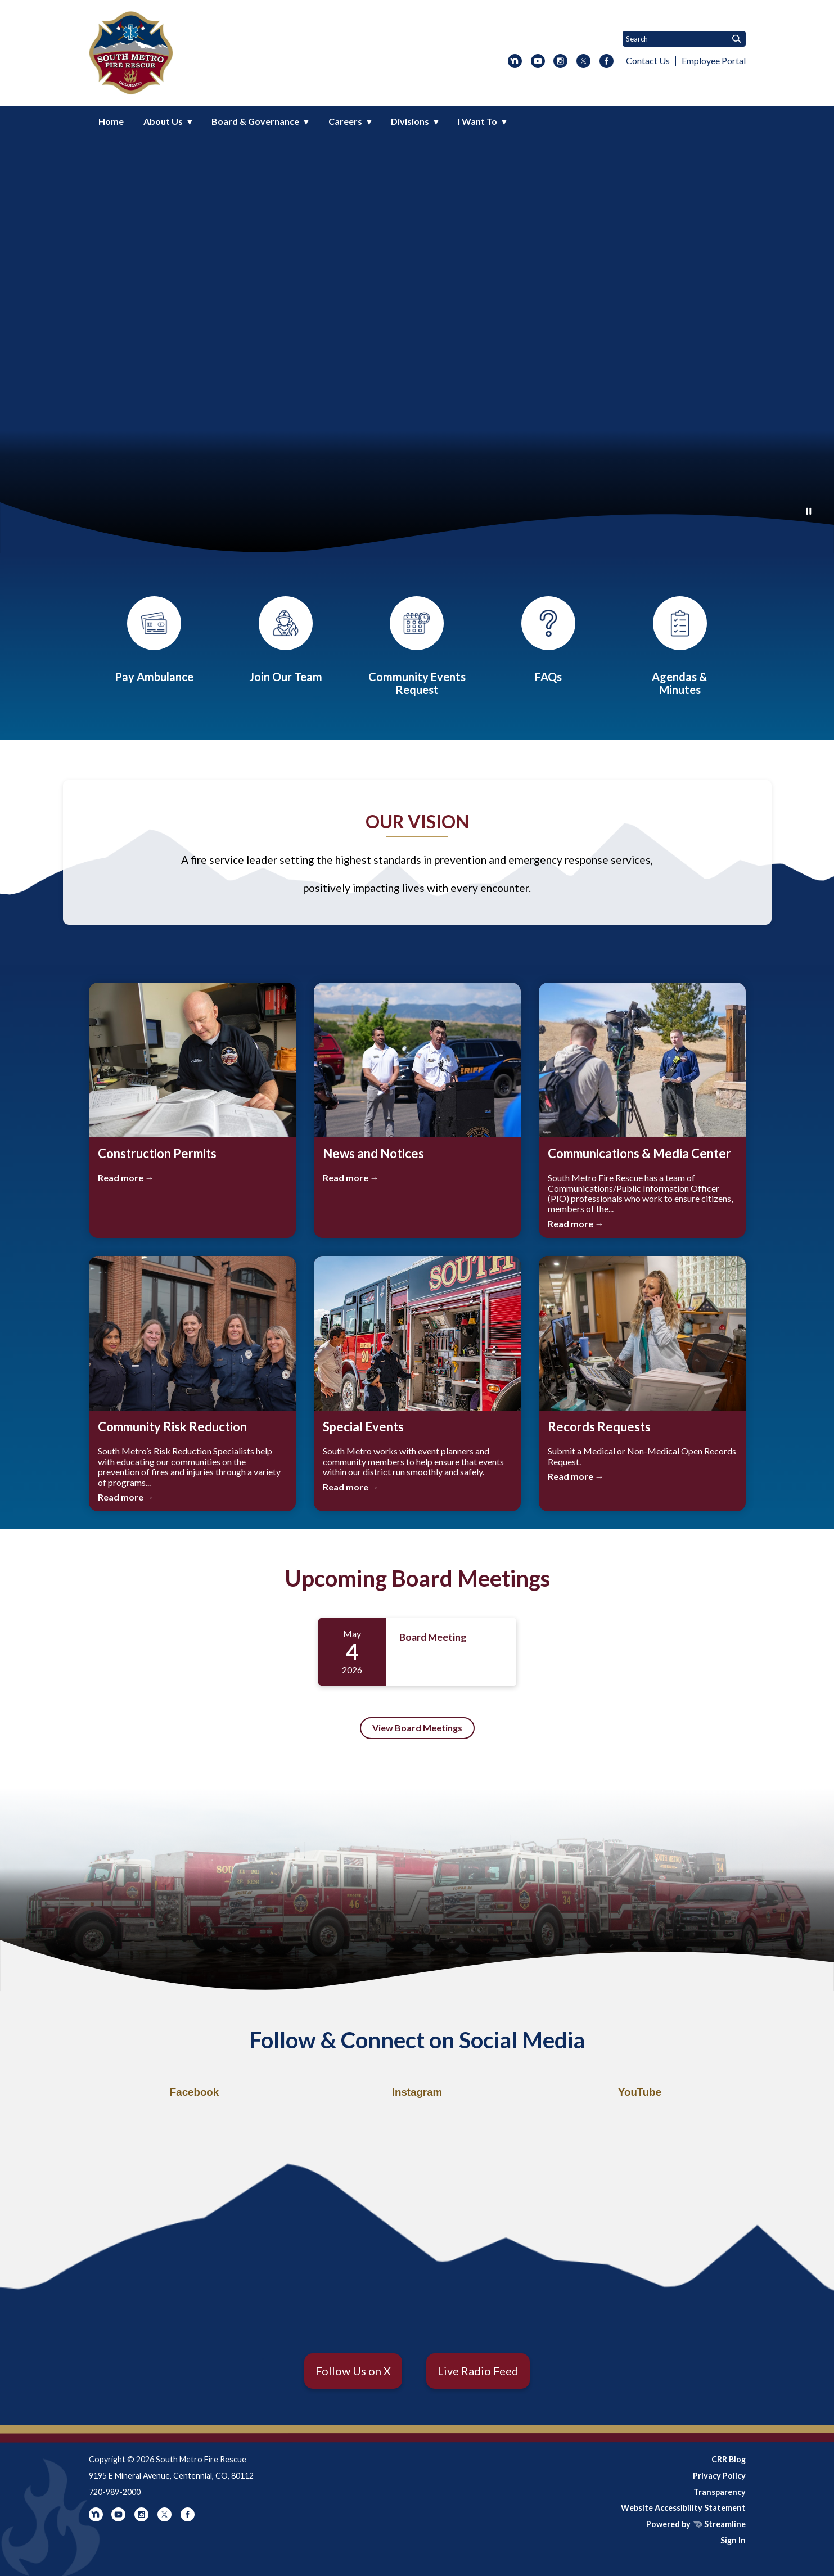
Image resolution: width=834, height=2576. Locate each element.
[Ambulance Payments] (154, 639)
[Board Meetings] (679, 646)
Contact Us (648, 60)
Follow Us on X (353, 2370)
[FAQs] (548, 639)
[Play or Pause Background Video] (808, 511)
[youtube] (538, 62)
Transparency (719, 2492)
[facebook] (606, 62)
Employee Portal (714, 60)
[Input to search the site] (684, 39)
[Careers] (285, 639)
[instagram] (560, 62)
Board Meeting (432, 1637)
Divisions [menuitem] (410, 121)
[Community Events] (416, 646)
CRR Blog (728, 2459)
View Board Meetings (417, 1727)
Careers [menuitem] (345, 121)
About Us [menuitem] (163, 121)
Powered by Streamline (696, 2524)
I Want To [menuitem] (477, 121)
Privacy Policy (719, 2475)
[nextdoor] (515, 62)
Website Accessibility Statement (683, 2507)
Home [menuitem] (111, 121)
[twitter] (583, 62)
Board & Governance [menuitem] (255, 121)
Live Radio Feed (478, 2370)
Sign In (733, 2540)
